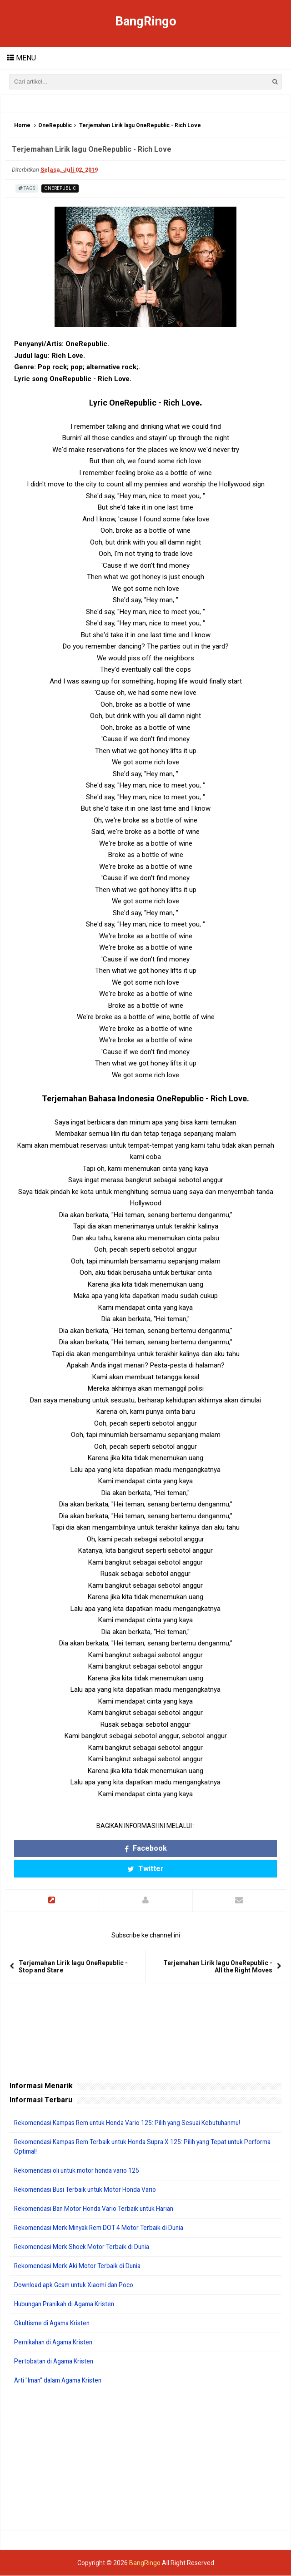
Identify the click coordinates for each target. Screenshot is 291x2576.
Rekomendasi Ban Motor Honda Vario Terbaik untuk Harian (98, 2209)
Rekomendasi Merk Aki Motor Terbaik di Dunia (80, 2266)
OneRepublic (55, 126)
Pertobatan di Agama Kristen (55, 2361)
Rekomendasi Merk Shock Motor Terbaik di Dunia (84, 2247)
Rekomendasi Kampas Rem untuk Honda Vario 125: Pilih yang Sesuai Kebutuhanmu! (134, 2123)
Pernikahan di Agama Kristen (55, 2342)
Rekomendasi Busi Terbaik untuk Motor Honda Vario (88, 2190)
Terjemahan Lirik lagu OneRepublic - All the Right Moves (217, 1967)
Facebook (146, 1848)
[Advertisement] (145, 2458)
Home (22, 126)
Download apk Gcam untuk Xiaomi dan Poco (77, 2285)
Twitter (145, 1869)
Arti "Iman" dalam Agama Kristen (61, 2380)
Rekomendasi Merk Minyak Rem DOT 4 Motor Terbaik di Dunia (102, 2228)
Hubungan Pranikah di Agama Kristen (67, 2304)
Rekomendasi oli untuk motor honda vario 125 (80, 2171)
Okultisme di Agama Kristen (54, 2323)
